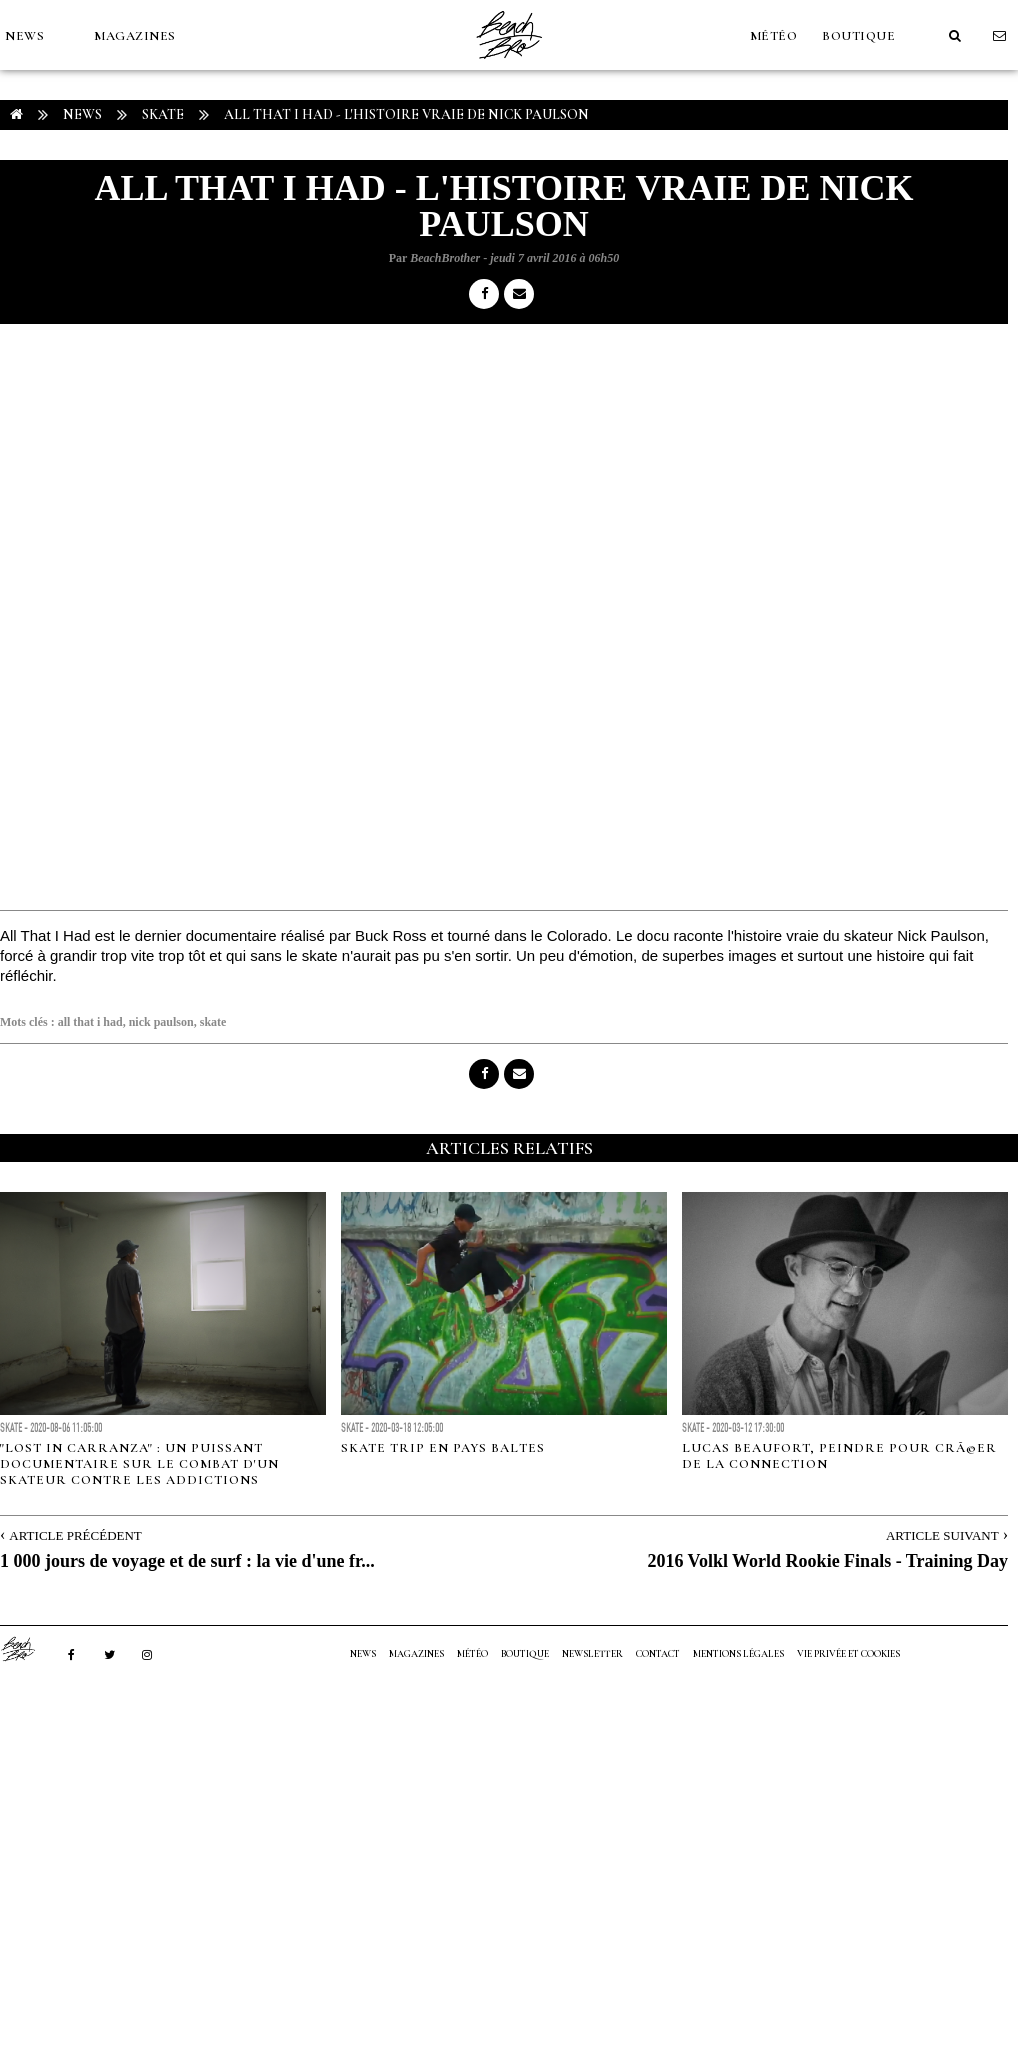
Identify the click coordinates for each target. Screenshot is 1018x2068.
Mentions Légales (738, 1654)
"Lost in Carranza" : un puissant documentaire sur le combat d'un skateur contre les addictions (139, 1464)
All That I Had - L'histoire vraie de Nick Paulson (406, 114)
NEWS (24, 36)
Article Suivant (942, 1535)
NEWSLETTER (592, 1654)
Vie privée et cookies (848, 1654)
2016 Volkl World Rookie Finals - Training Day (827, 1561)
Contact (658, 1654)
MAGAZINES (135, 36)
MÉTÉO (774, 36)
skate (213, 1022)
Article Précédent (75, 1535)
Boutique (858, 36)
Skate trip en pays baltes (443, 1448)
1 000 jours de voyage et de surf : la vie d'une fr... (187, 1561)
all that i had (90, 1022)
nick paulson (161, 1022)
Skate (163, 114)
